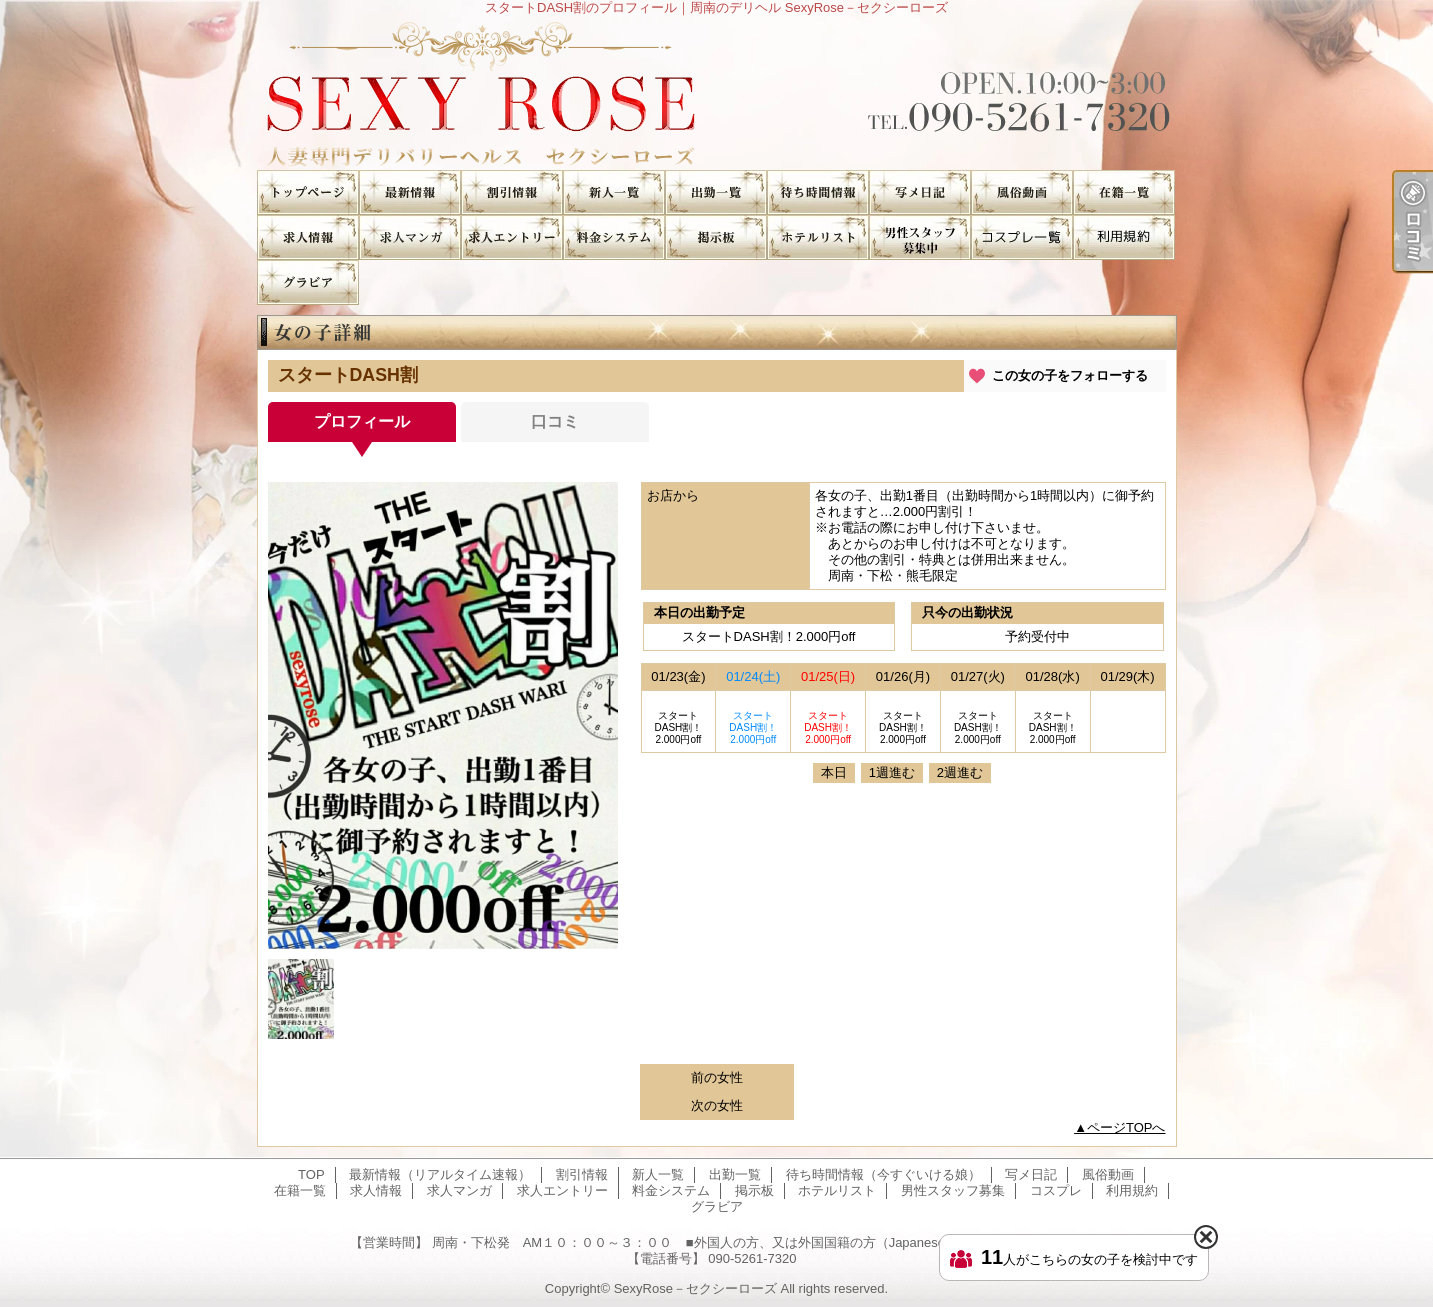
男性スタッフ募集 (920, 237)
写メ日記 (920, 192)
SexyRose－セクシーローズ (695, 1288)
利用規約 (1124, 237)
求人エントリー (512, 237)
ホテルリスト (818, 237)
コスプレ (1022, 237)
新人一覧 (614, 192)
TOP (308, 192)
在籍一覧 (1124, 192)
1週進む (892, 772)
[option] (443, 715)
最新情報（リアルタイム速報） (410, 192)
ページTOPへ (1126, 1127)
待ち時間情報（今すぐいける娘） (818, 192)
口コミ (555, 421)
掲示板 (716, 237)
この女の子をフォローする (1070, 375)
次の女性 (717, 1105)
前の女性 (717, 1077)
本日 (834, 772)
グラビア (308, 282)
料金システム (614, 237)
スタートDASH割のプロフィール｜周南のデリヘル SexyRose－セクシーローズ (716, 92)
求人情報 (308, 237)
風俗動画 (1022, 192)
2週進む (960, 772)
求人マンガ (410, 237)
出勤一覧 (716, 192)
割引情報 (512, 192)
